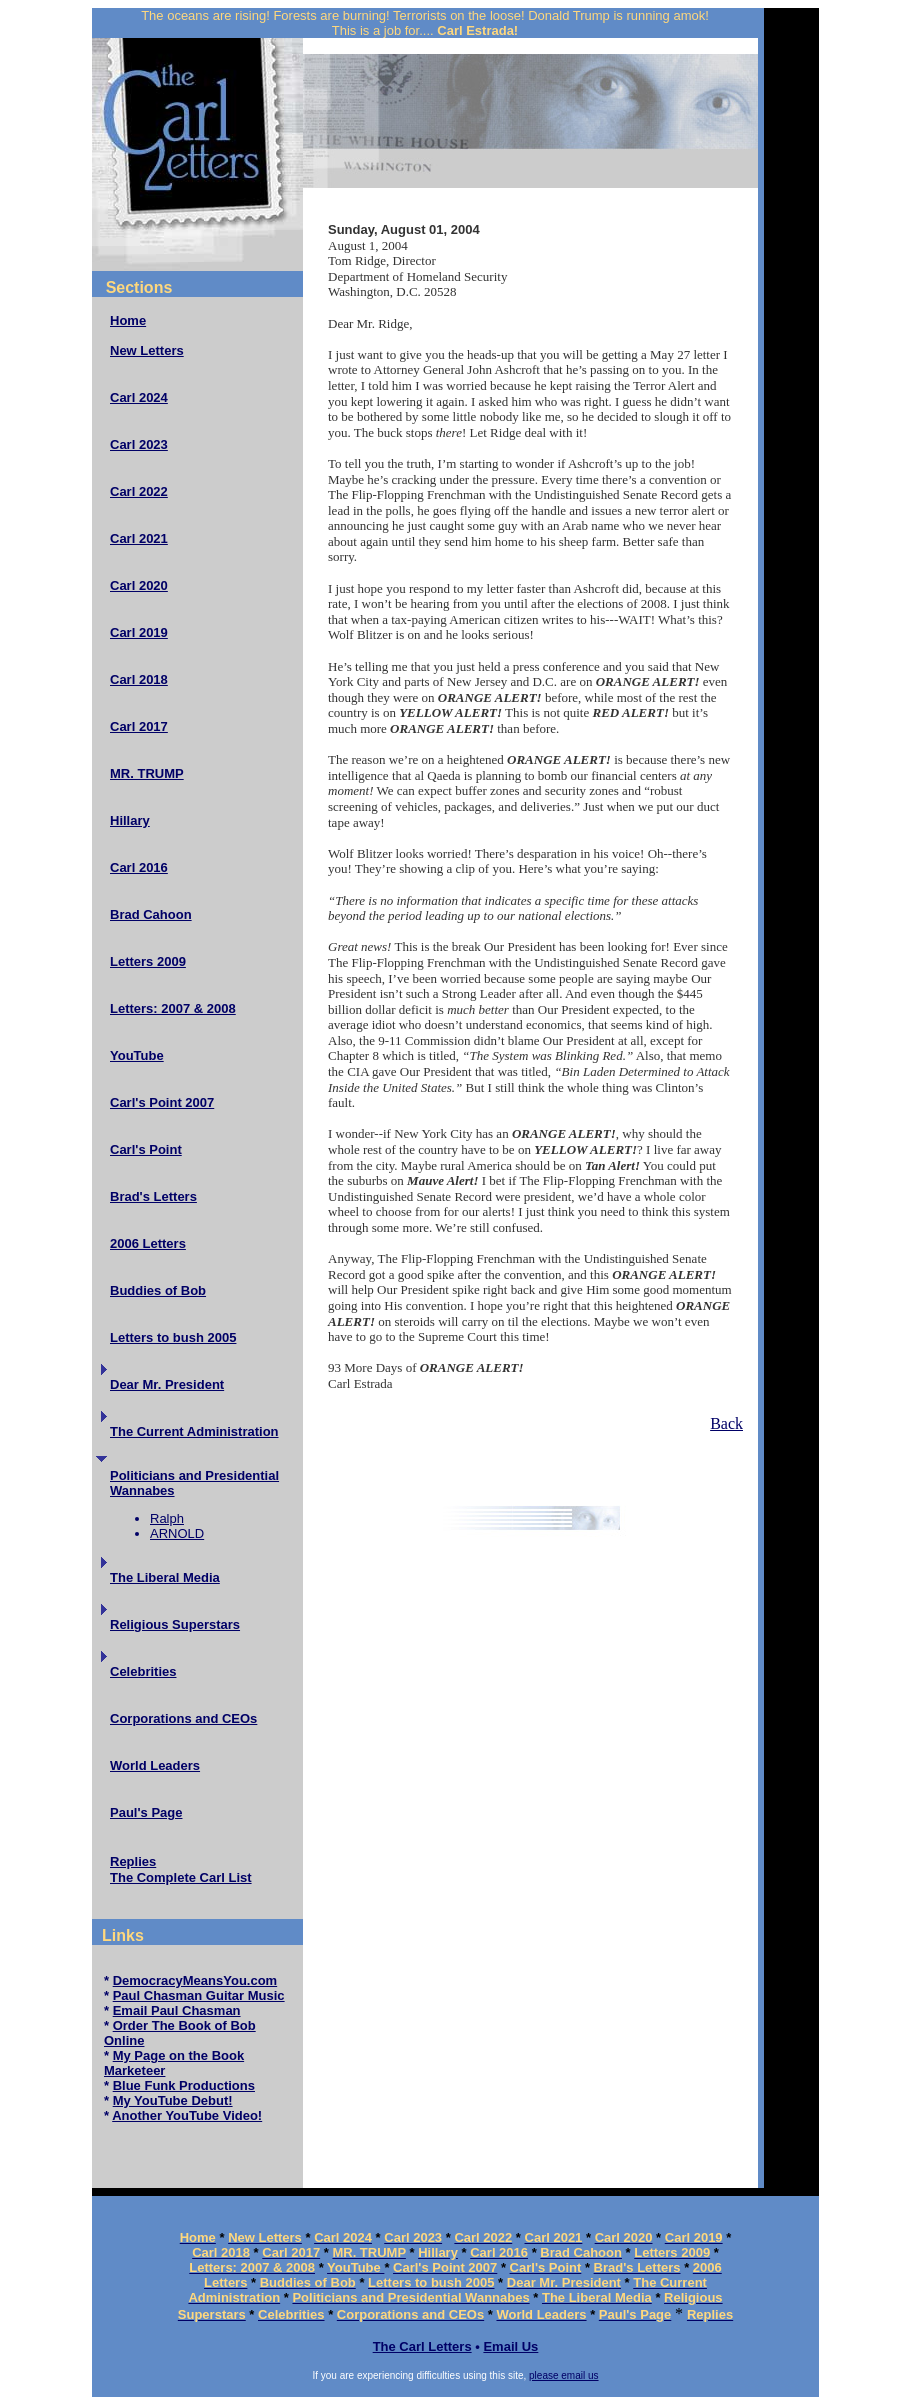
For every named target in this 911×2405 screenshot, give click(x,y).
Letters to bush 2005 (173, 1337)
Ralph (167, 1518)
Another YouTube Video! (187, 2115)
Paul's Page (146, 1812)
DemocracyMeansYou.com (195, 1980)
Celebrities (143, 1671)
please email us (563, 2375)
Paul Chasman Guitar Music (199, 1995)
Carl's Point (146, 1149)
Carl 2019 (139, 632)
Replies (133, 1861)
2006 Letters (148, 1243)
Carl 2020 (139, 585)
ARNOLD (177, 1533)
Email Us (510, 2346)
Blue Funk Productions (184, 2085)
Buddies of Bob (158, 1290)
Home (128, 320)
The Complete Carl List (181, 1877)
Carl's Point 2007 (162, 1102)
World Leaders (155, 1765)
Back (726, 1423)
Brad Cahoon (151, 914)
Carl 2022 (139, 491)
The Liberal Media (165, 1577)
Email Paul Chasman (177, 2010)
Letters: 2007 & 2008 (173, 1008)
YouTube (137, 1055)
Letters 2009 (148, 961)
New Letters (147, 350)
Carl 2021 (139, 538)
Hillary (130, 820)
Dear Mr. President (167, 1384)
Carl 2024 (139, 397)
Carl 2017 (139, 726)
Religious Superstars (175, 1624)
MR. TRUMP (147, 773)
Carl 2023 (139, 444)
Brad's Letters (153, 1196)
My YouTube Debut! (173, 2100)
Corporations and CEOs (183, 1718)
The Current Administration (194, 1431)
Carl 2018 (139, 679)
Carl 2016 (139, 867)
